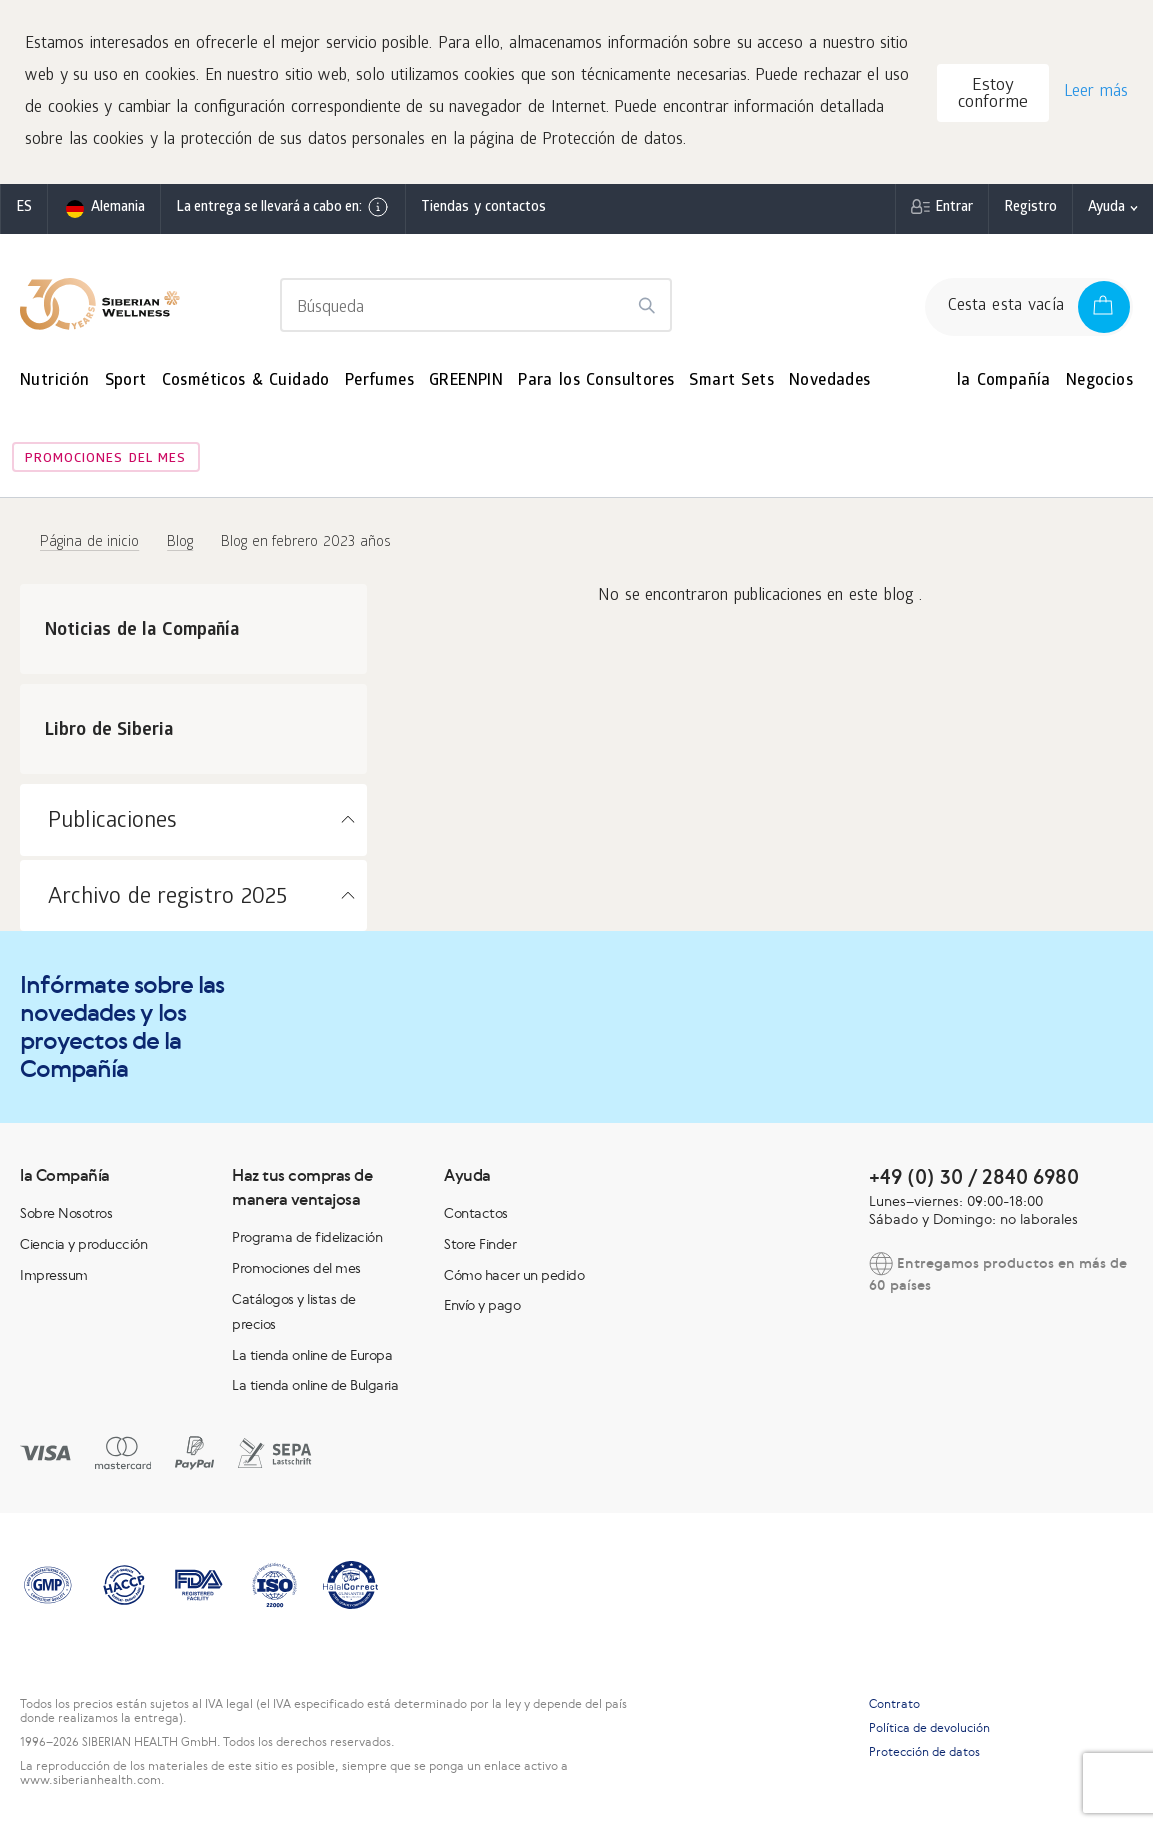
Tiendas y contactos (483, 208)
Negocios (1099, 381)
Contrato (894, 1704)
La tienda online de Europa (312, 1355)
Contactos (476, 1213)
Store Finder (480, 1244)
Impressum (54, 1275)
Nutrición (55, 381)
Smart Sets (731, 381)
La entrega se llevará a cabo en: (283, 207)
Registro (1030, 208)
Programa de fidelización (307, 1237)
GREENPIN (466, 381)
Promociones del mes (105, 459)
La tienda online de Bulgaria (315, 1385)
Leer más (1096, 92)
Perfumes (379, 381)
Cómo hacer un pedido (514, 1275)
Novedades (830, 381)
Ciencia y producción (83, 1244)
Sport (126, 381)
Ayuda (1106, 208)
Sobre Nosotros (66, 1213)
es (24, 208)
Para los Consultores (596, 381)
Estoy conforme (993, 95)
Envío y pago (482, 1305)
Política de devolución (929, 1728)
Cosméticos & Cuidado (246, 381)
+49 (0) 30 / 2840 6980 (974, 1176)
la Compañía (1004, 381)
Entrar (954, 208)
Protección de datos (924, 1752)
